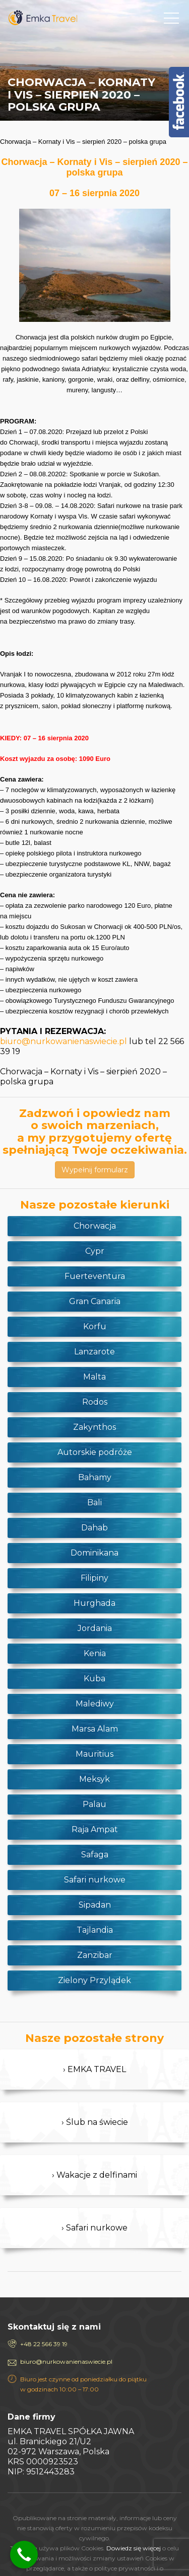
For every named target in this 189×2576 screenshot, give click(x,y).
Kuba (94, 1678)
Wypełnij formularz (94, 1169)
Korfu (94, 1326)
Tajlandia (95, 1930)
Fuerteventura (95, 1276)
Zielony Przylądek (94, 1980)
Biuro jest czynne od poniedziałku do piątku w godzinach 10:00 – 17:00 (83, 2384)
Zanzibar (94, 1955)
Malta (94, 1377)
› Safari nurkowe (94, 2227)
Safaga (94, 1854)
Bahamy (94, 1477)
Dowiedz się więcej (133, 2548)
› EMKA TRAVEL (94, 2069)
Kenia (95, 1653)
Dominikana (94, 1553)
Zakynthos (94, 1427)
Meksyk (94, 1779)
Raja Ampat (95, 1829)
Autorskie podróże (94, 1452)
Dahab (94, 1527)
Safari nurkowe (94, 1879)
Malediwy (95, 1703)
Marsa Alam (95, 1729)
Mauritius (94, 1754)
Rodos (94, 1402)
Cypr (94, 1251)
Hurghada (94, 1603)
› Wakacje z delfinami (94, 2175)
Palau (94, 1804)
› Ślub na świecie (94, 2122)
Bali (94, 1502)
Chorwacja (95, 1226)
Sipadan (95, 1905)
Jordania (95, 1628)
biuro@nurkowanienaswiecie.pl (63, 1041)
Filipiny (94, 1578)
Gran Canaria (94, 1301)
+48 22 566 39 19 (44, 2344)
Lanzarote (94, 1351)
